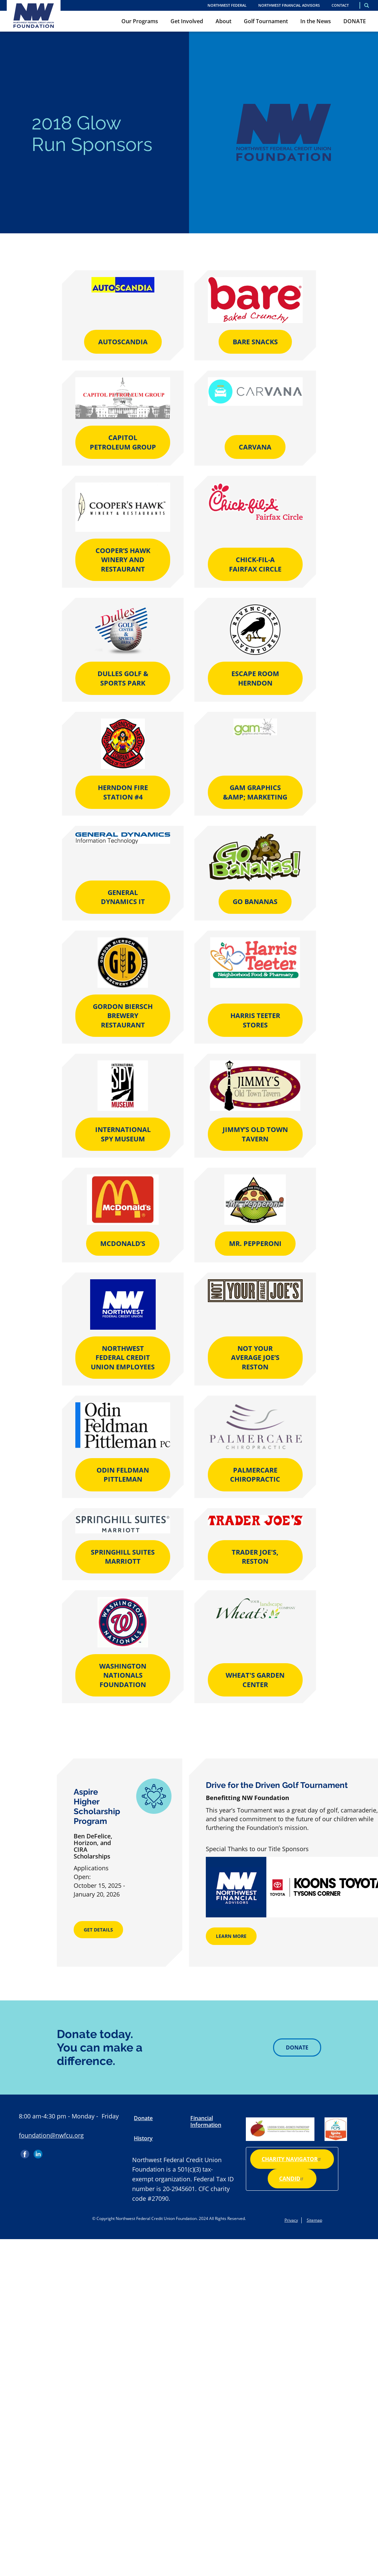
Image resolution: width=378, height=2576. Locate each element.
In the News (315, 21)
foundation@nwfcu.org (51, 2135)
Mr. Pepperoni (255, 1243)
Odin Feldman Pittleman (123, 1475)
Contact (340, 5)
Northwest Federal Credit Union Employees (123, 1357)
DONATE (354, 21)
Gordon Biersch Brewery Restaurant (123, 1015)
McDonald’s (122, 1243)
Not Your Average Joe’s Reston (255, 1357)
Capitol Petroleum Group (123, 442)
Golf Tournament (266, 21)
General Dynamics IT (123, 897)
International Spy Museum (123, 1134)
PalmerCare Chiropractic (255, 1475)
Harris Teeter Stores (255, 1020)
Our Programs (139, 21)
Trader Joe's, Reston (255, 1557)
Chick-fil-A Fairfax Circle (255, 564)
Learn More (231, 1936)
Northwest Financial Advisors (289, 5)
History (143, 2138)
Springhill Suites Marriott (123, 1557)
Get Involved (187, 21)
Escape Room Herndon (255, 678)
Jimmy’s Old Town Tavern (255, 1134)
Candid (292, 2178)
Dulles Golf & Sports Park (123, 678)
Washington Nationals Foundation (122, 1675)
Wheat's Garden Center (255, 1680)
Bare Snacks (255, 341)
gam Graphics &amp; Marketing (255, 792)
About (223, 21)
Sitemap (314, 2220)
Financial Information (205, 2121)
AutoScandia (123, 341)
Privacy (291, 2220)
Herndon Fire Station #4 (123, 792)
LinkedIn (38, 2151)
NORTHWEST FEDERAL (227, 5)
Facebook (26, 2151)
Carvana (255, 447)
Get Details (98, 1929)
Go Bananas (255, 901)
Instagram (51, 2151)
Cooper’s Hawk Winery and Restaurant (123, 560)
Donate (297, 2047)
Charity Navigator (292, 2159)
